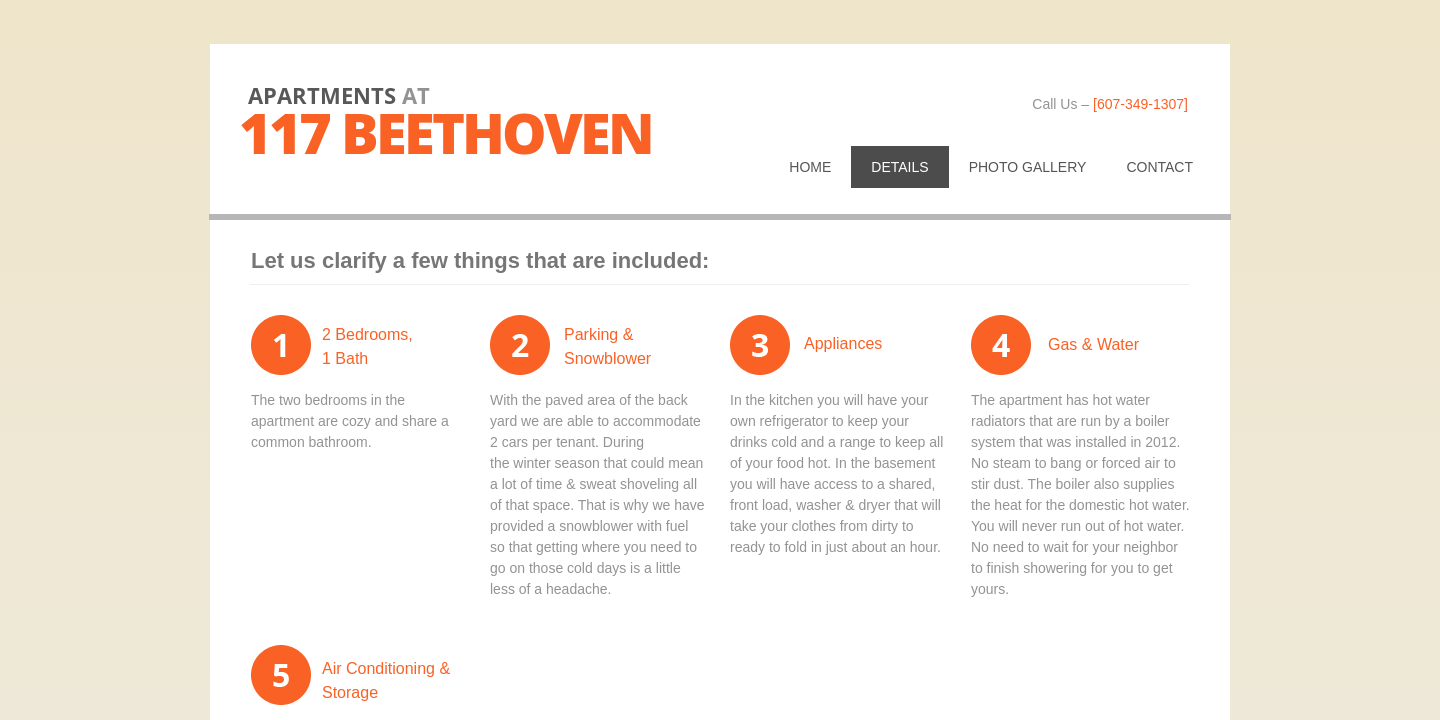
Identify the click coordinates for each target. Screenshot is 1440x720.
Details (899, 167)
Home (810, 167)
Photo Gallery (1028, 167)
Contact (1159, 167)
